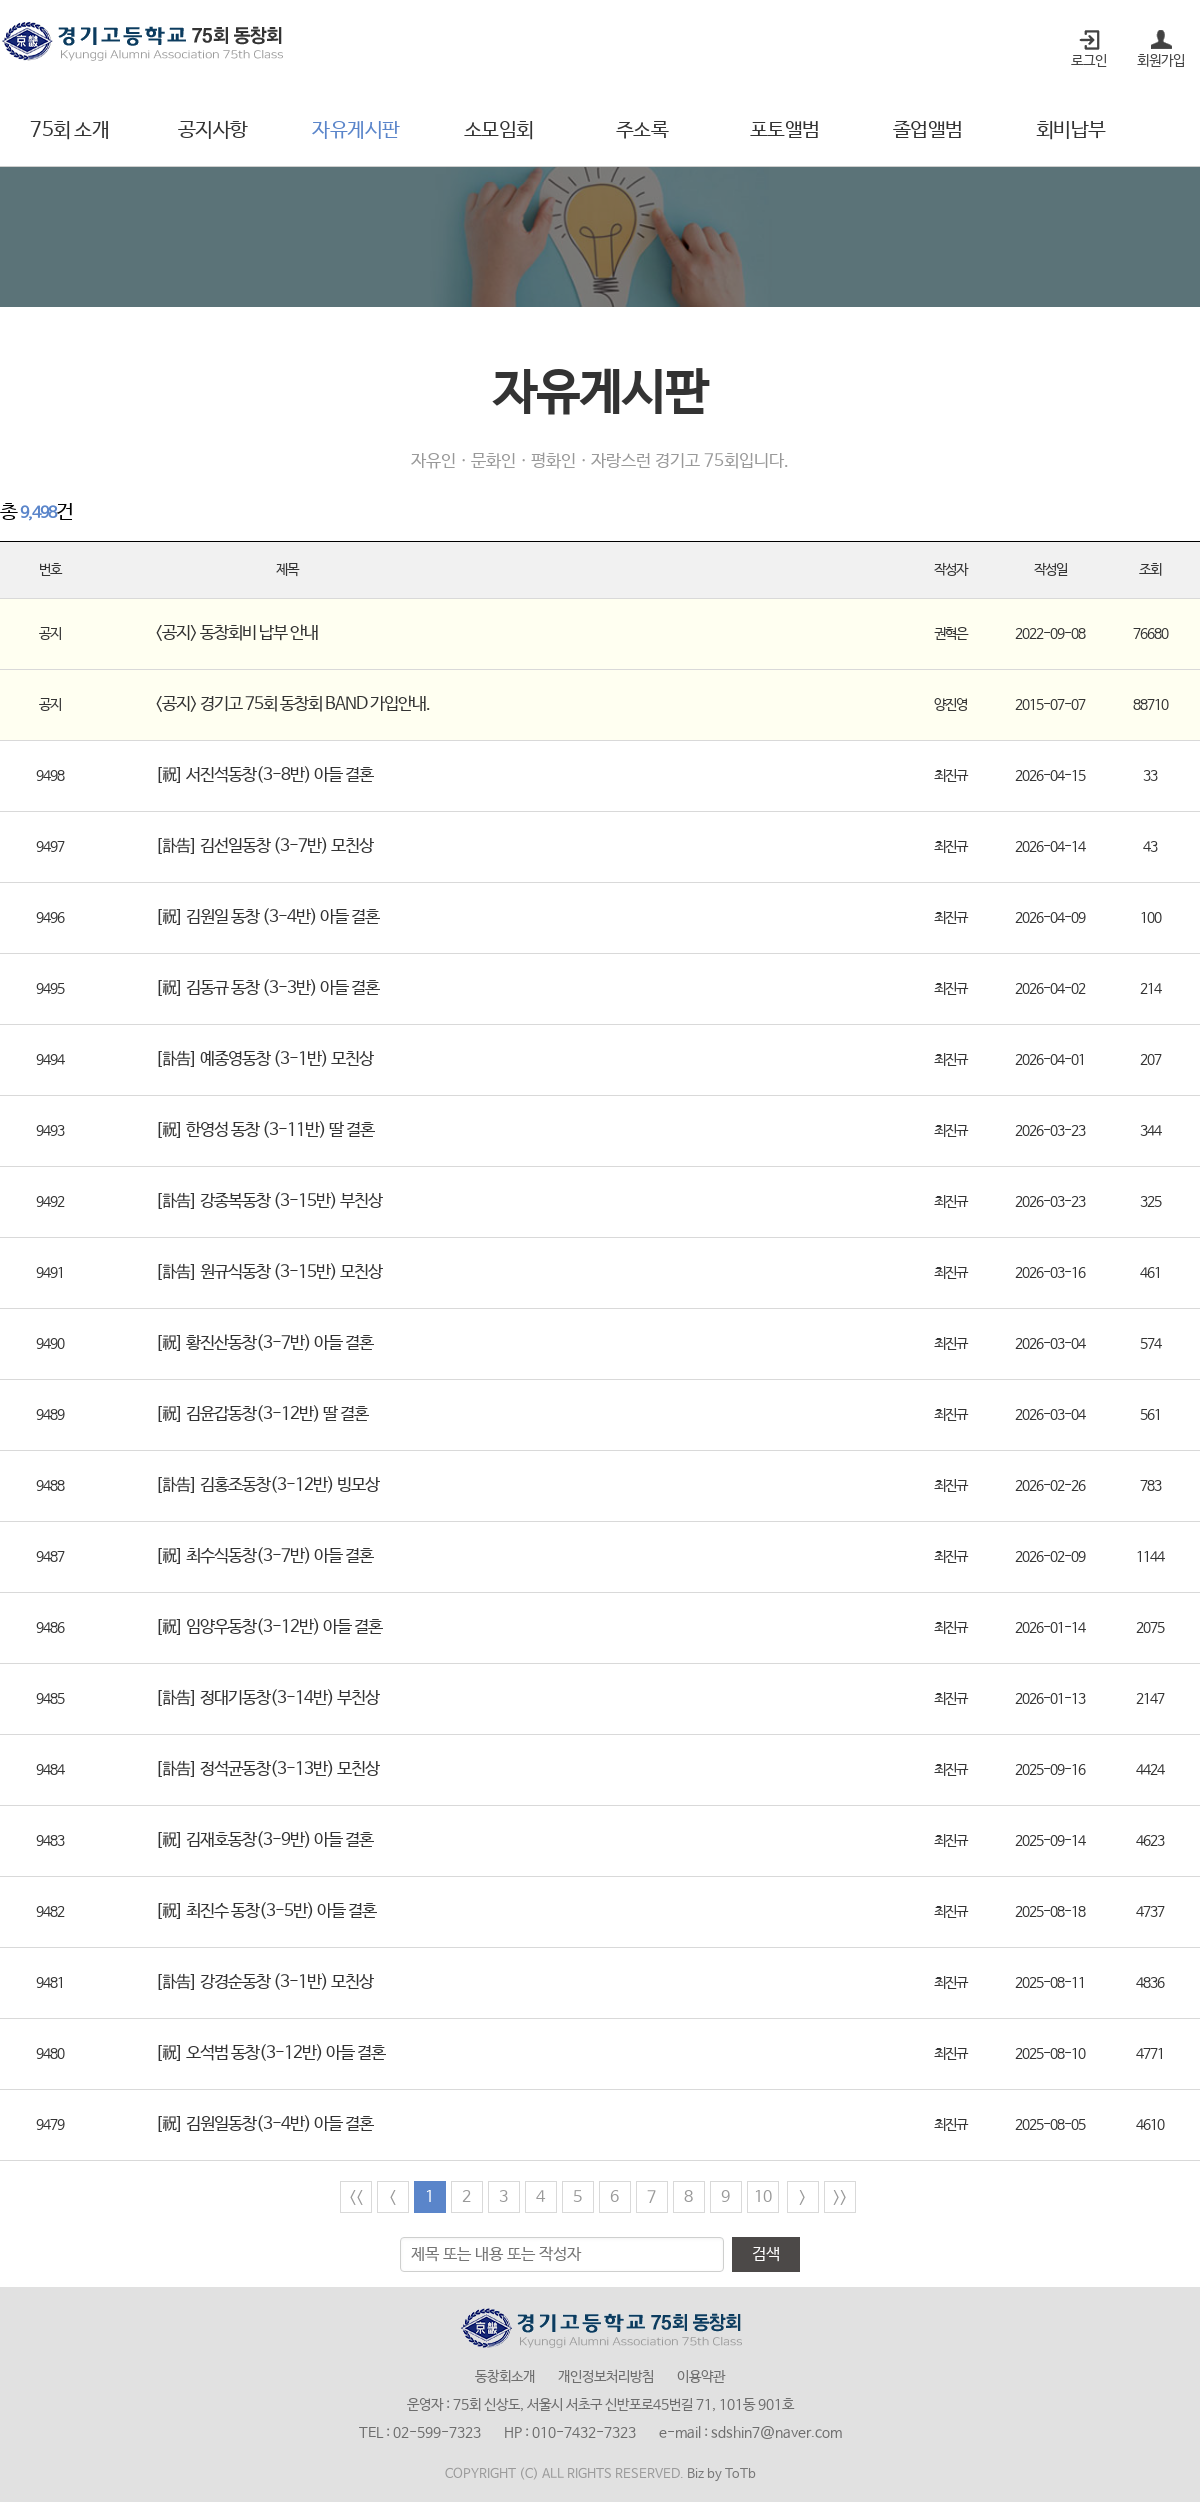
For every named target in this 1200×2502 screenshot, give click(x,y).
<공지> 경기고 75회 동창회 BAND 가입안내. (292, 704)
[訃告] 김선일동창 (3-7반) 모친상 (264, 846)
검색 (766, 2254)
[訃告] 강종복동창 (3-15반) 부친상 (268, 1201)
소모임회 (499, 130)
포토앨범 (785, 130)
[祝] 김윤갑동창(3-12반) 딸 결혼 (261, 1414)
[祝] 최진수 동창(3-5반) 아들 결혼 (265, 1911)
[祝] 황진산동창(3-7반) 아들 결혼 (264, 1343)
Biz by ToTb (721, 2474)
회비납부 (1071, 130)
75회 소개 (69, 130)
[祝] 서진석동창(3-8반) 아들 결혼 (264, 775)
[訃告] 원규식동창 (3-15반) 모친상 (268, 1272)
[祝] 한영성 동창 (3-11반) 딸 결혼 (264, 1130)
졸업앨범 (928, 130)
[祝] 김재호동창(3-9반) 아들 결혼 (264, 1840)
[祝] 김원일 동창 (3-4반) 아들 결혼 (267, 917)
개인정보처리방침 (606, 2377)
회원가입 (1161, 61)
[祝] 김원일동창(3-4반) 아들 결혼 (264, 2124)
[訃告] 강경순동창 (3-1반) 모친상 (264, 1982)
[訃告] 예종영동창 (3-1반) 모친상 (264, 1059)
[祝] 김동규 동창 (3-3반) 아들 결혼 (267, 988)
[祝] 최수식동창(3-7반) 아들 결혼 (264, 1556)
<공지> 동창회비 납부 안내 (236, 633)
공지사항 (213, 130)
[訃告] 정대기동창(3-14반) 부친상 (267, 1698)
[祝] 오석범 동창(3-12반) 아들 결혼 (270, 2053)
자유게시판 (356, 130)
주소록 (642, 130)
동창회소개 (505, 2377)
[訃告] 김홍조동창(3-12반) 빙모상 (267, 1485)
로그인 (1089, 61)
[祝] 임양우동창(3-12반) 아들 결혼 (268, 1627)
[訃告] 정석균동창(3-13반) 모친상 (267, 1769)
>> (840, 2197)
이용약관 (701, 2377)
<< (356, 2197)
